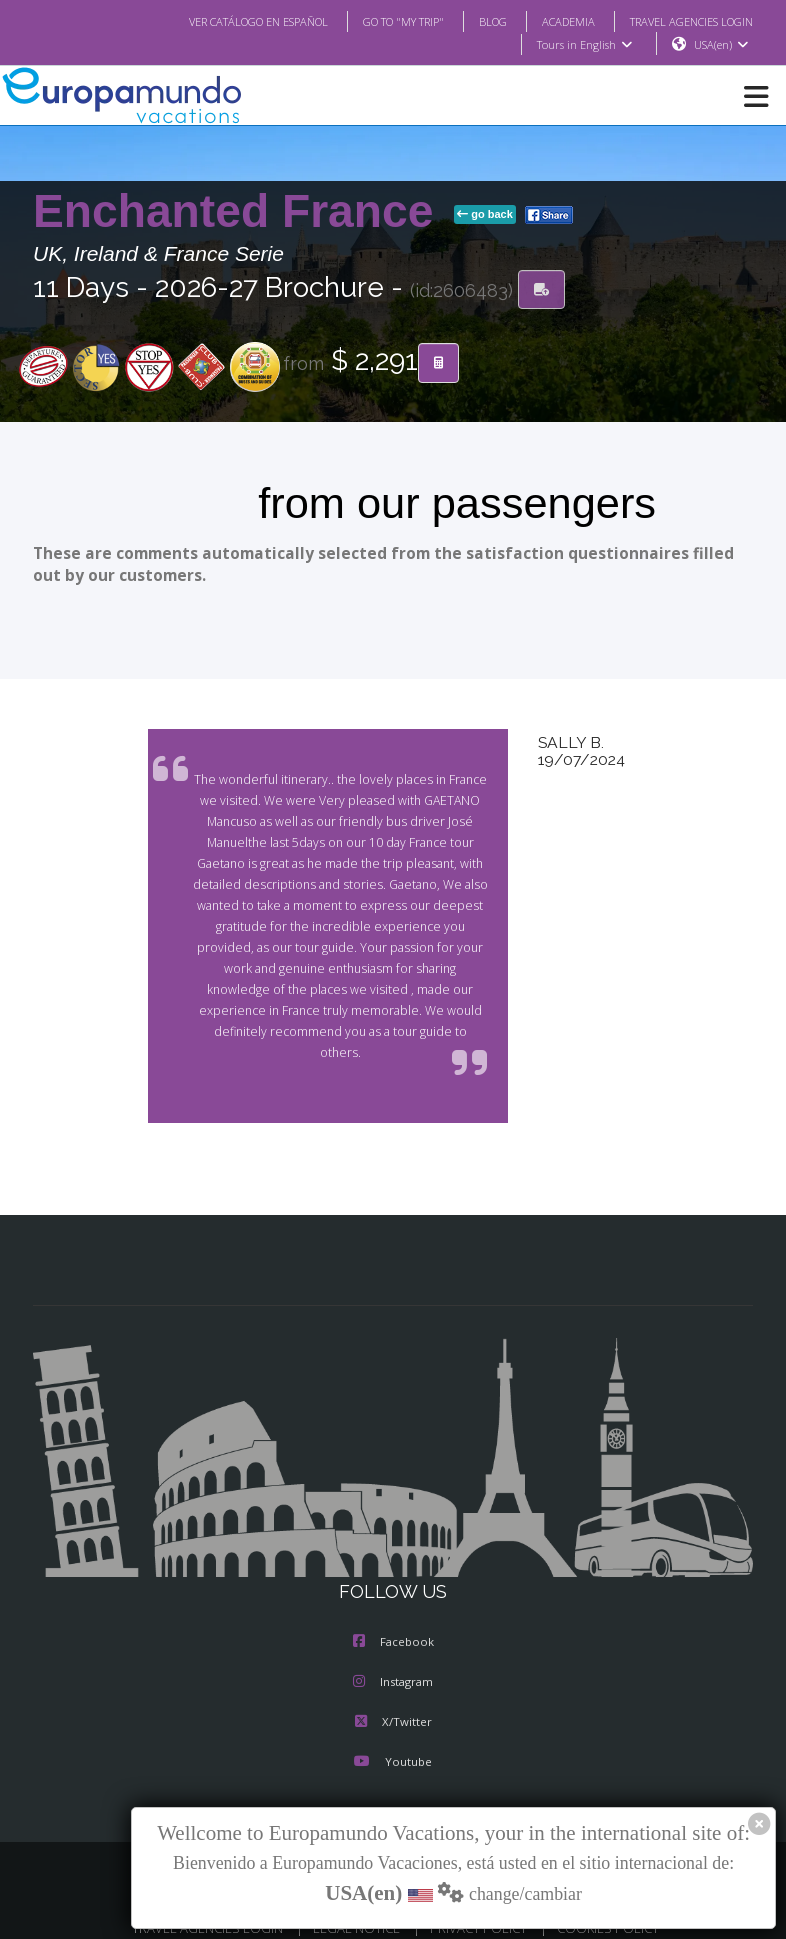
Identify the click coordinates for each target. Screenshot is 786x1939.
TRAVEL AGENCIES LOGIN (684, 21)
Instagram (393, 1662)
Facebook (393, 1622)
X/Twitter (392, 1702)
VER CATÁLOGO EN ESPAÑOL (218, 21)
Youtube (393, 1742)
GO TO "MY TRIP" (377, 21)
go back (485, 215)
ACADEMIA (550, 21)
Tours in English (583, 45)
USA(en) (721, 45)
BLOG (472, 21)
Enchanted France (239, 212)
